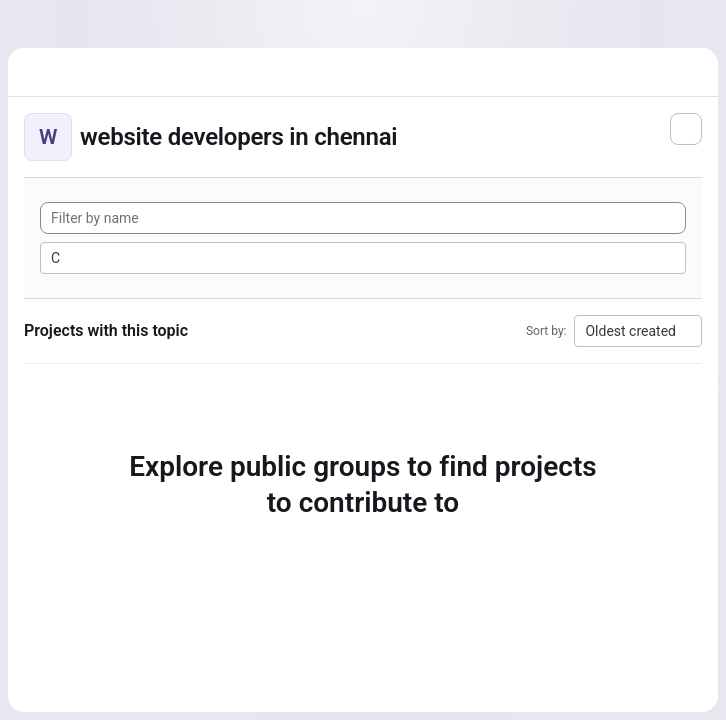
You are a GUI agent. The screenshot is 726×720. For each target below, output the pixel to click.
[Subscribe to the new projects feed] (686, 129)
